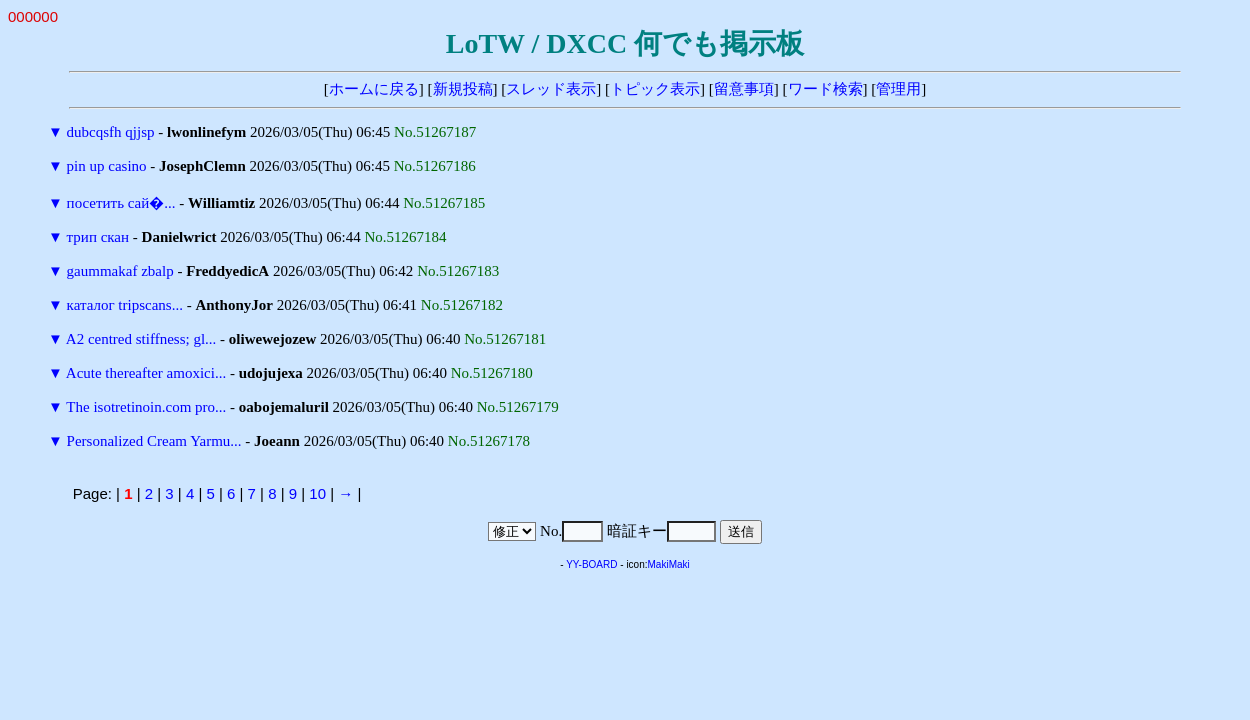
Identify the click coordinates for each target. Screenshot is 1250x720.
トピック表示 (655, 89)
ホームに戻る (374, 89)
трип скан (98, 237)
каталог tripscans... (125, 305)
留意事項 (744, 89)
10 (317, 493)
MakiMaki (669, 564)
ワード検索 (825, 89)
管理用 (898, 89)
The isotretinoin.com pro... (146, 407)
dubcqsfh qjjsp (111, 132)
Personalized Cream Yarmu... (154, 441)
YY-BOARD (591, 564)
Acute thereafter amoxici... (146, 373)
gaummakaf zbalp (120, 271)
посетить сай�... (121, 203)
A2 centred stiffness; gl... (141, 339)
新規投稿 (463, 89)
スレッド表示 (551, 89)
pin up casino (107, 166)
